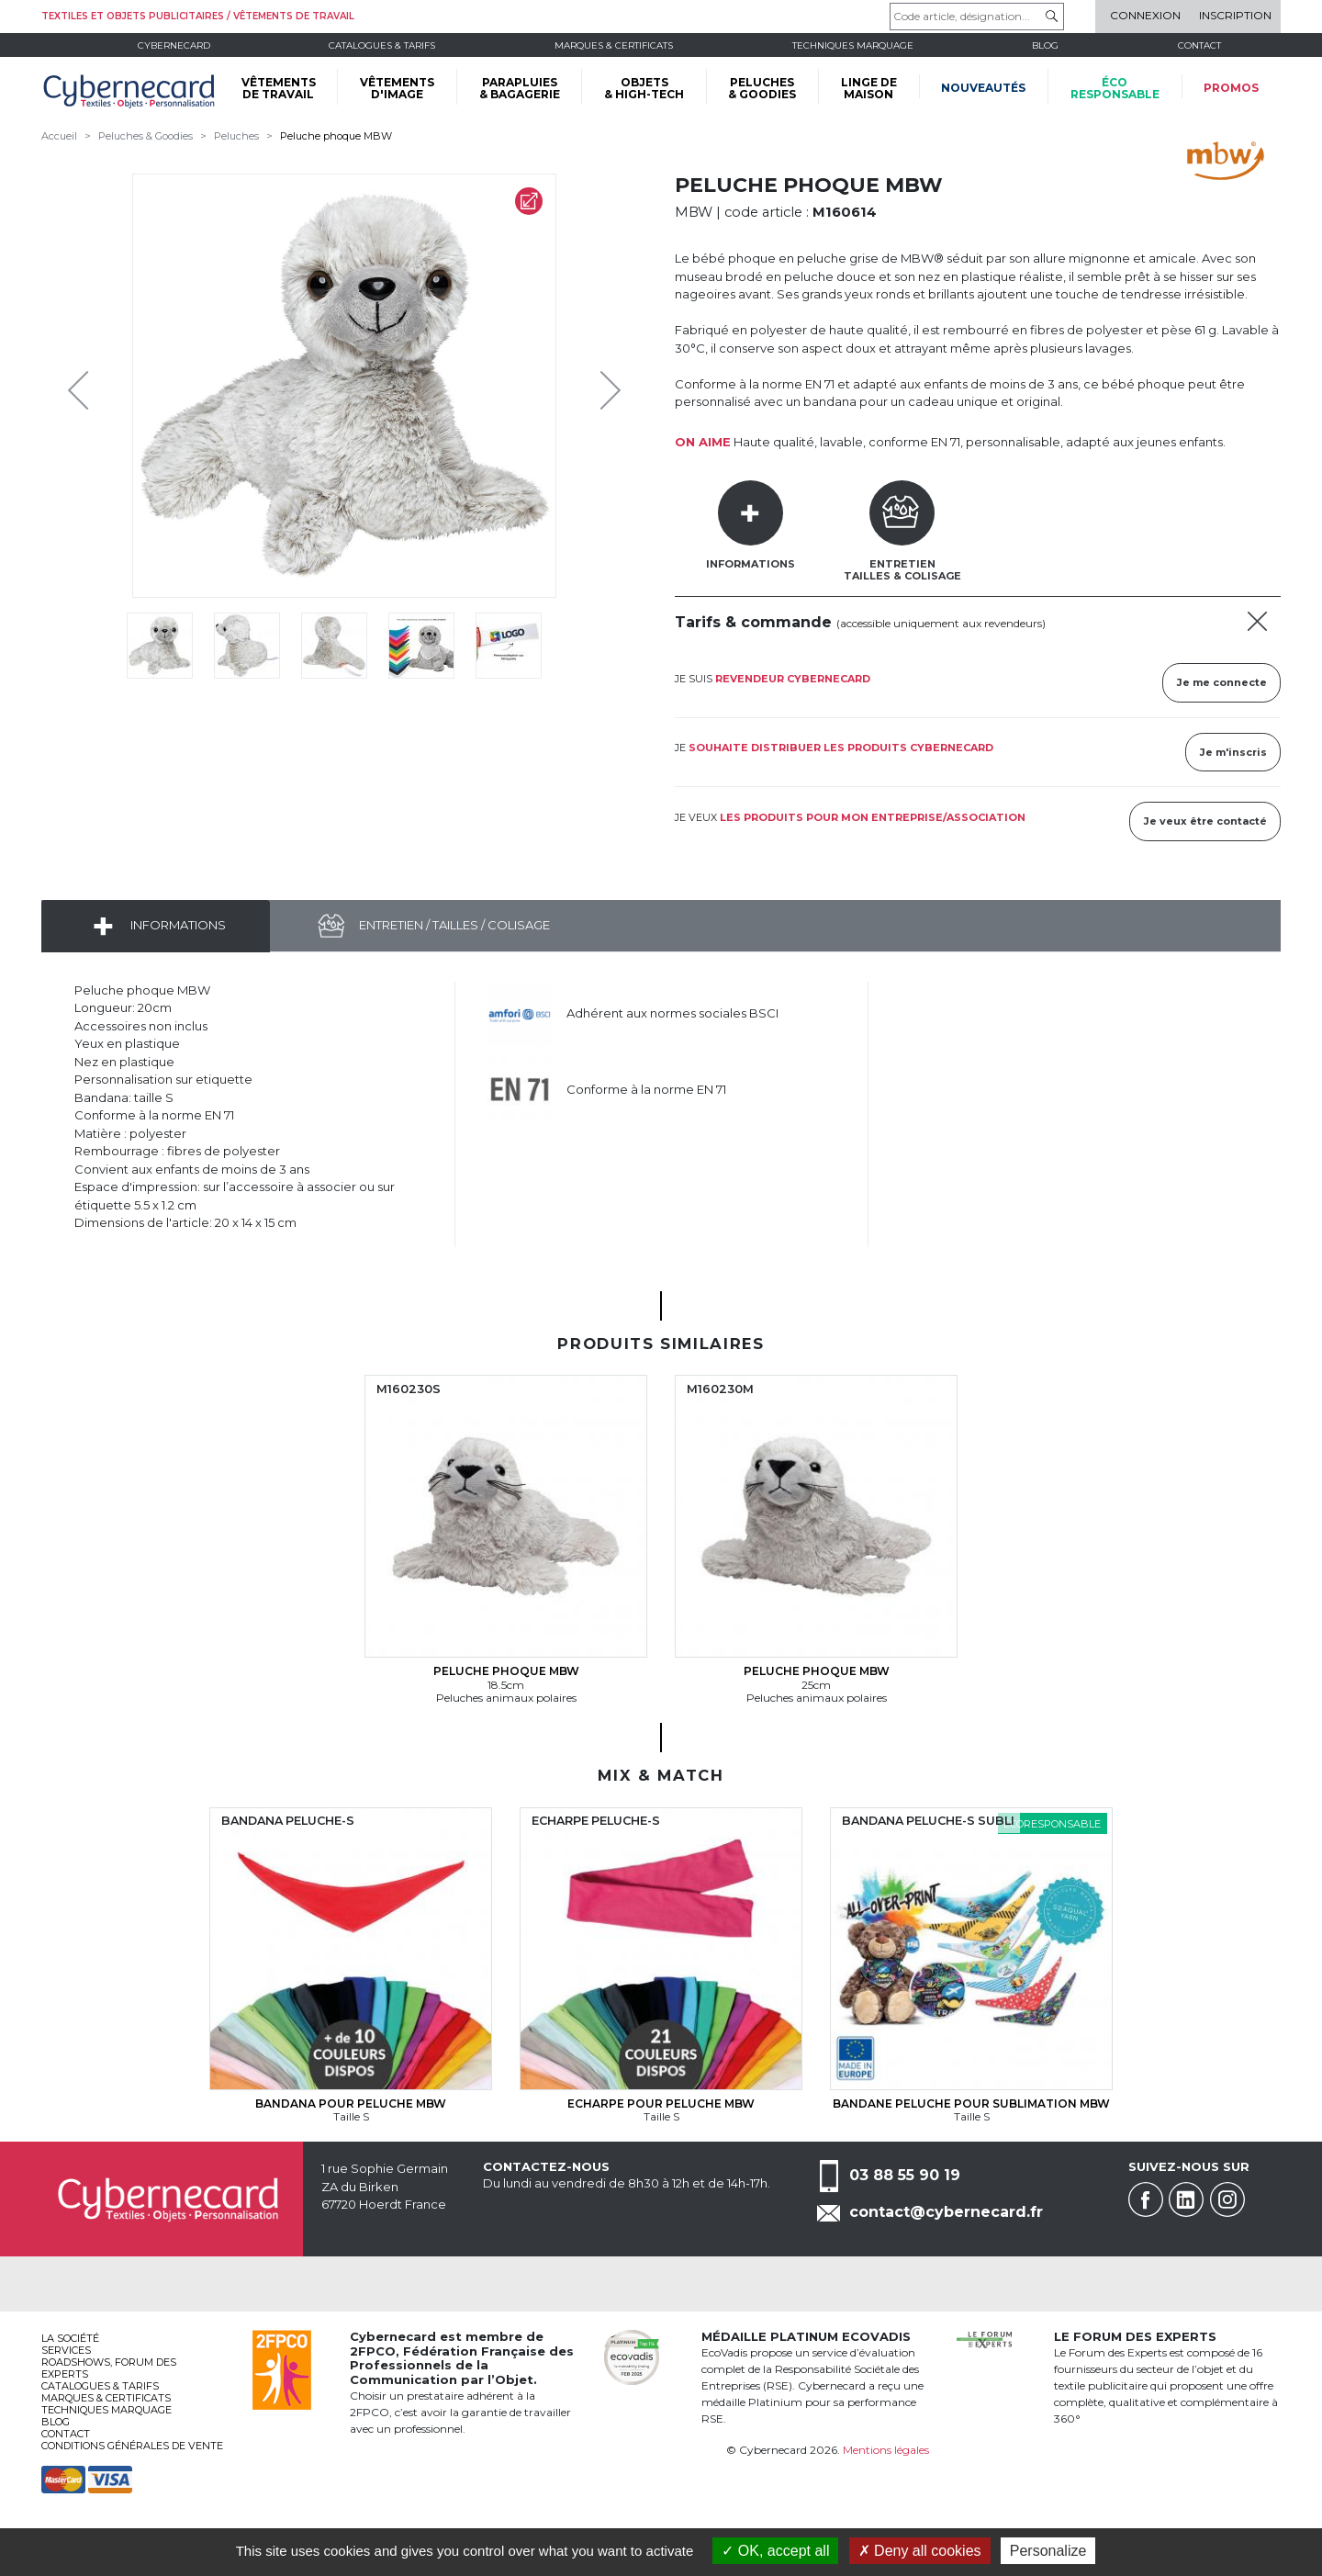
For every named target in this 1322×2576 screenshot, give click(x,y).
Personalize (1048, 2551)
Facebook (1145, 2199)
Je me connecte (1222, 682)
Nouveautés (983, 88)
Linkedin (1186, 2199)
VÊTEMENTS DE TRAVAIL (278, 88)
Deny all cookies (919, 2551)
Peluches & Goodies (145, 135)
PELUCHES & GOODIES (762, 88)
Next (597, 386)
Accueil (59, 135)
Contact (1199, 45)
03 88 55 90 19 (904, 2175)
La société (70, 2338)
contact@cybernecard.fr (946, 2212)
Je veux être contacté (1205, 821)
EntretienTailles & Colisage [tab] (902, 569)
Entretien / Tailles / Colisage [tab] (453, 924)
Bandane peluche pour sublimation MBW (971, 2103)
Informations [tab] (750, 563)
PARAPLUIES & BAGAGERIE (519, 88)
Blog (55, 2421)
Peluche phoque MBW (336, 135)
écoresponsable (1115, 88)
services (66, 2350)
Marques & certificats (614, 45)
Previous (82, 386)
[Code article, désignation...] (977, 16)
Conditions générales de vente (132, 2445)
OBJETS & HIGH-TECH (644, 88)
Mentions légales (886, 2450)
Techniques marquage (852, 45)
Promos (1231, 88)
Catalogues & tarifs (382, 45)
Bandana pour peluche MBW (350, 2103)
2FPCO (373, 2351)
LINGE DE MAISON (869, 88)
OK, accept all (775, 2551)
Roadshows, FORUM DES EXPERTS (108, 2368)
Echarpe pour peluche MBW (661, 2103)
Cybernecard (174, 45)
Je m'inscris (1233, 752)
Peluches (236, 135)
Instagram (1227, 2199)
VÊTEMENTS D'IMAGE (397, 88)
